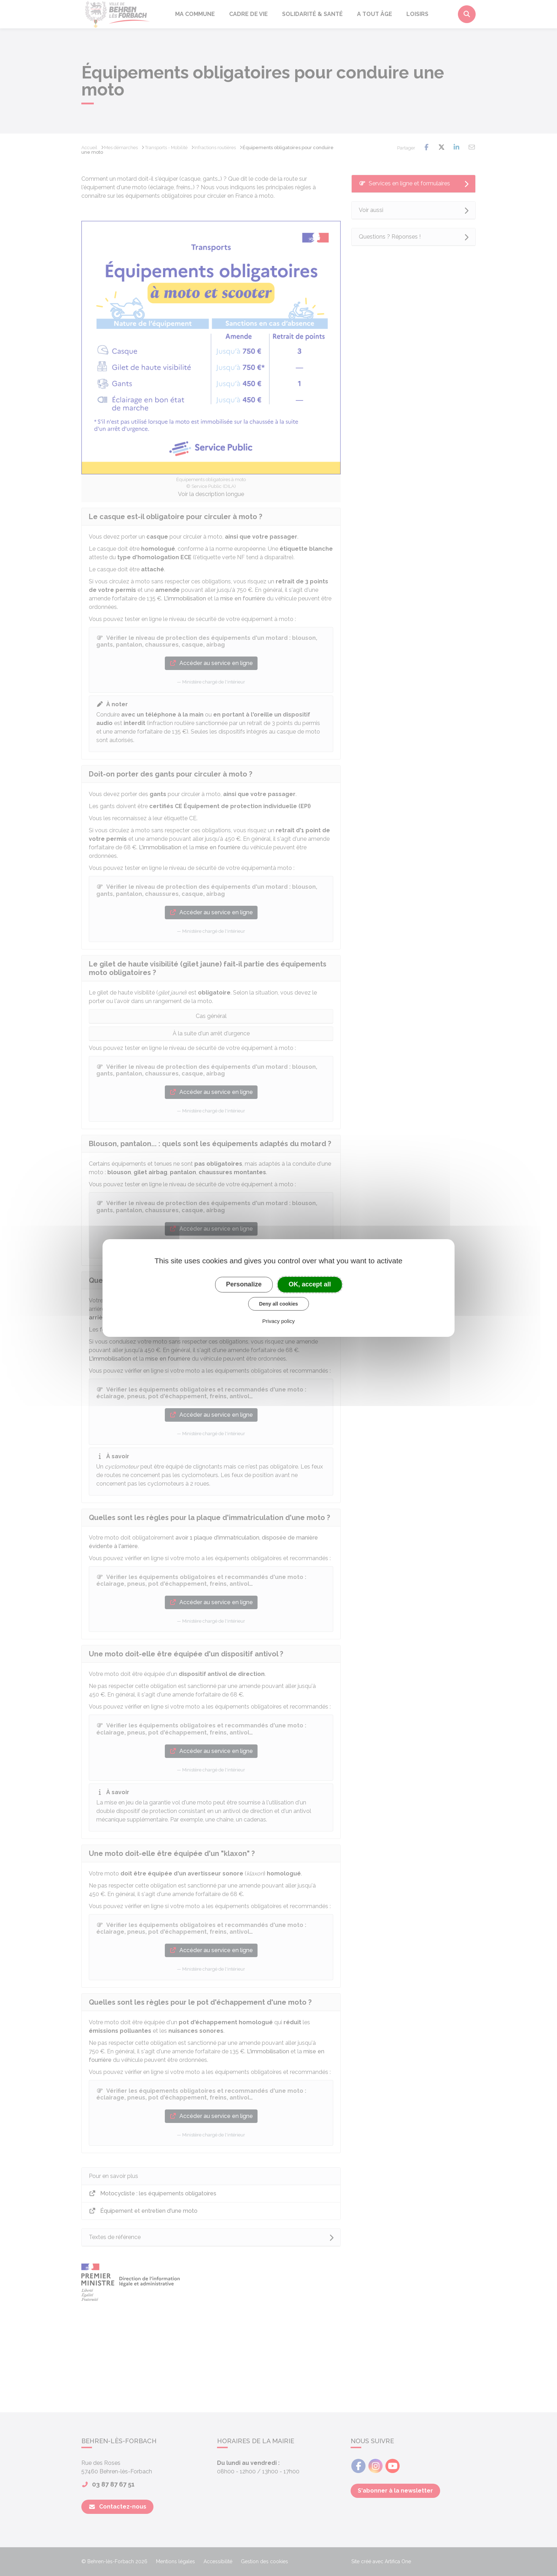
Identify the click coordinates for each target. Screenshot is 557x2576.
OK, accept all (310, 1284)
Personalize (243, 1284)
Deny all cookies (278, 1304)
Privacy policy (278, 1321)
